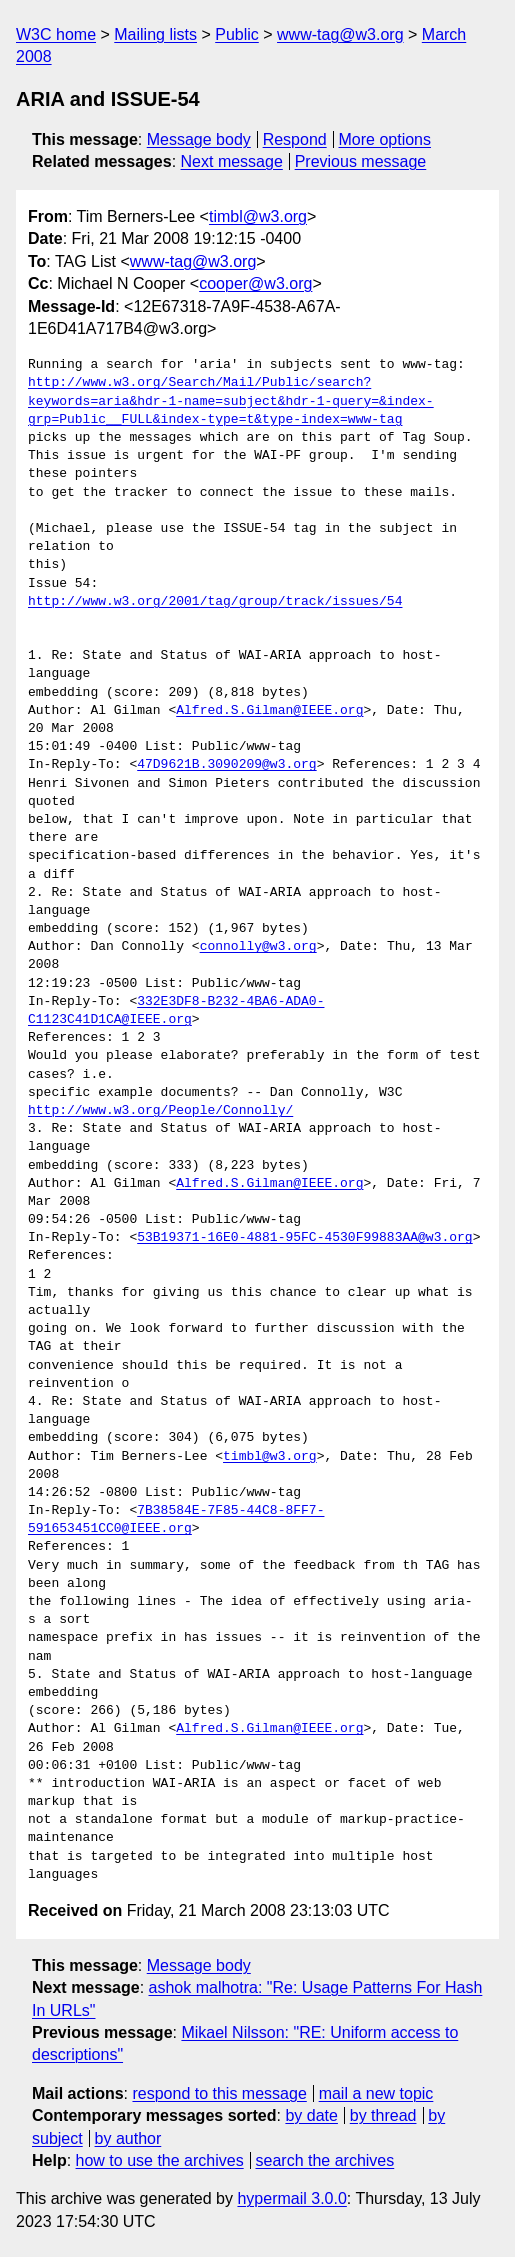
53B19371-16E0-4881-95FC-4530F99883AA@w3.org (304, 1238)
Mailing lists (155, 34)
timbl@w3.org (258, 216)
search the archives (325, 2160)
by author (128, 2138)
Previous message (361, 161)
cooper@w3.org (255, 283)
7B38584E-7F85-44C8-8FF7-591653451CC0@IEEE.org (176, 1520)
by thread (383, 2115)
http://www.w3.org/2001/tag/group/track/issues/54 (215, 602)
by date (311, 2115)
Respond (295, 139)
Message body (199, 139)
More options (385, 139)
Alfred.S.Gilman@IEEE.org (269, 711)
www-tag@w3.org (340, 34)
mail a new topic (376, 2093)
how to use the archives (160, 2160)
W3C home (56, 34)
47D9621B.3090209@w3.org (226, 765)
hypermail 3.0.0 (291, 2198)
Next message (232, 161)
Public (237, 34)
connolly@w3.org (258, 947)
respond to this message (219, 2093)
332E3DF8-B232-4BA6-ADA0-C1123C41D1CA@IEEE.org (176, 1011)
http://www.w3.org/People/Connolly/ (160, 1111)
